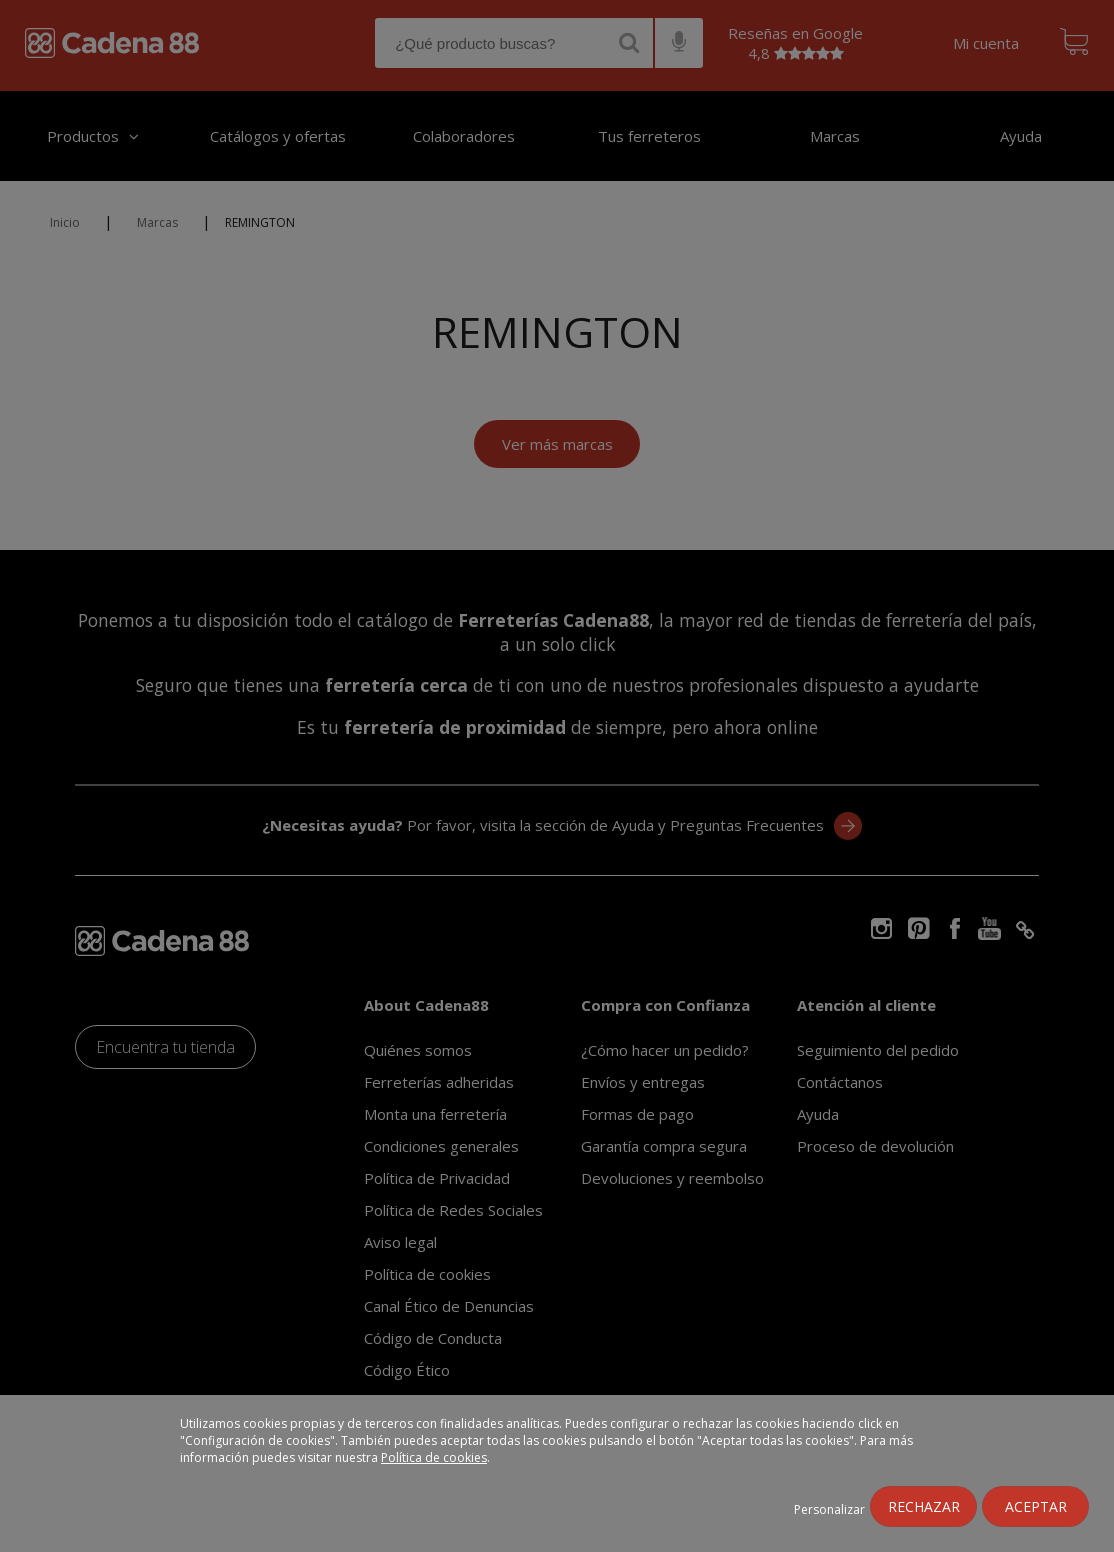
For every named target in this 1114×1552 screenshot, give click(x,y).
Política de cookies (434, 1457)
